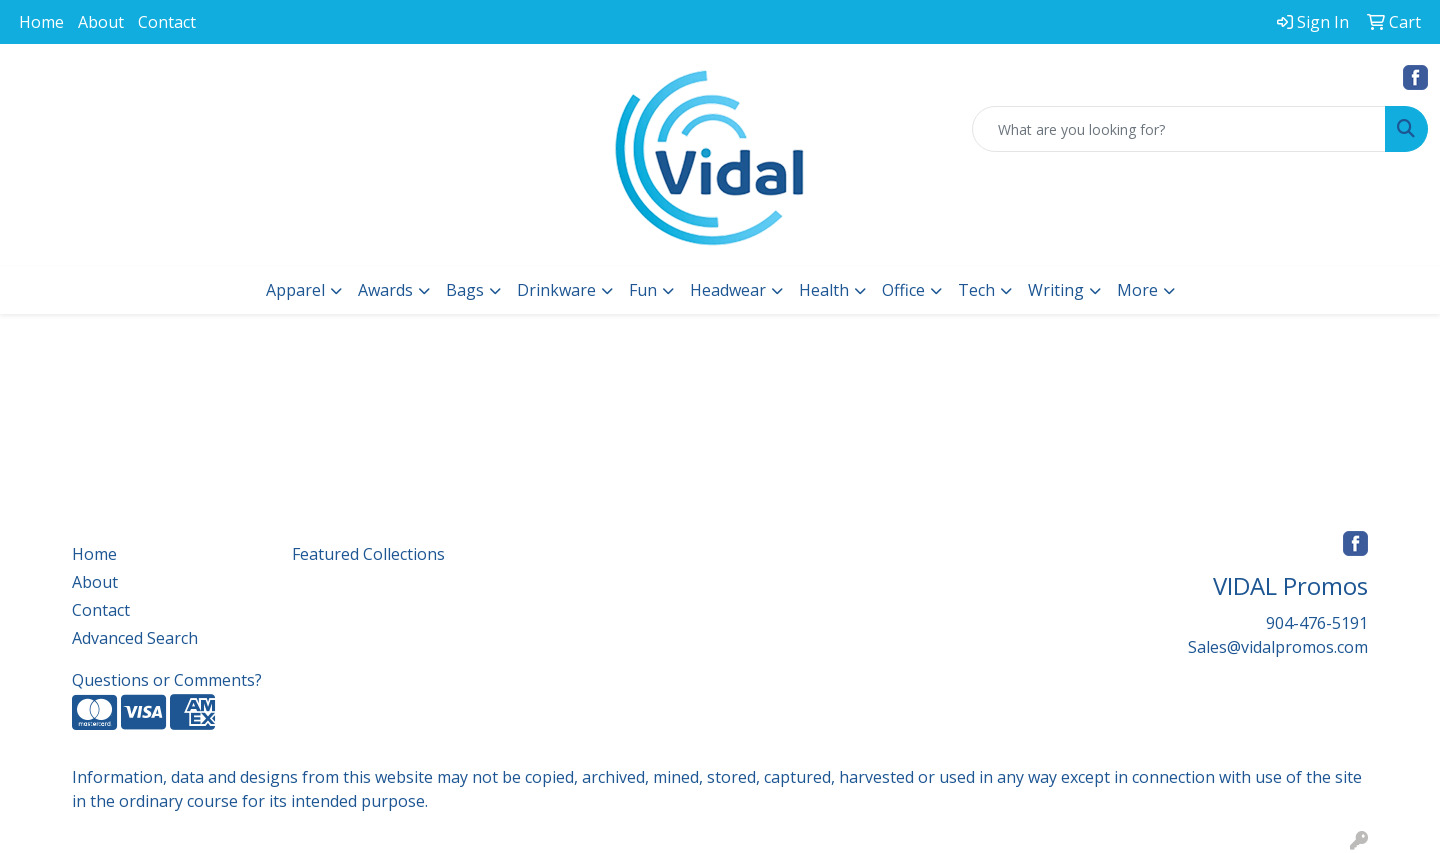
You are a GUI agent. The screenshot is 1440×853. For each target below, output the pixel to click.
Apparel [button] (295, 290)
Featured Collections (368, 554)
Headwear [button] (728, 290)
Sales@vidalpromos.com (1278, 647)
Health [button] (824, 290)
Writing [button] (1056, 290)
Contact (167, 22)
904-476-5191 (1317, 623)
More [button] (1137, 290)
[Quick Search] (1179, 129)
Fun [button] (643, 290)
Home (41, 22)
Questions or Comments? (167, 680)
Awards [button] (385, 290)
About (101, 22)
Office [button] (903, 290)
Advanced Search (135, 638)
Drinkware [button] (556, 290)
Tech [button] (976, 290)
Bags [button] (465, 290)
